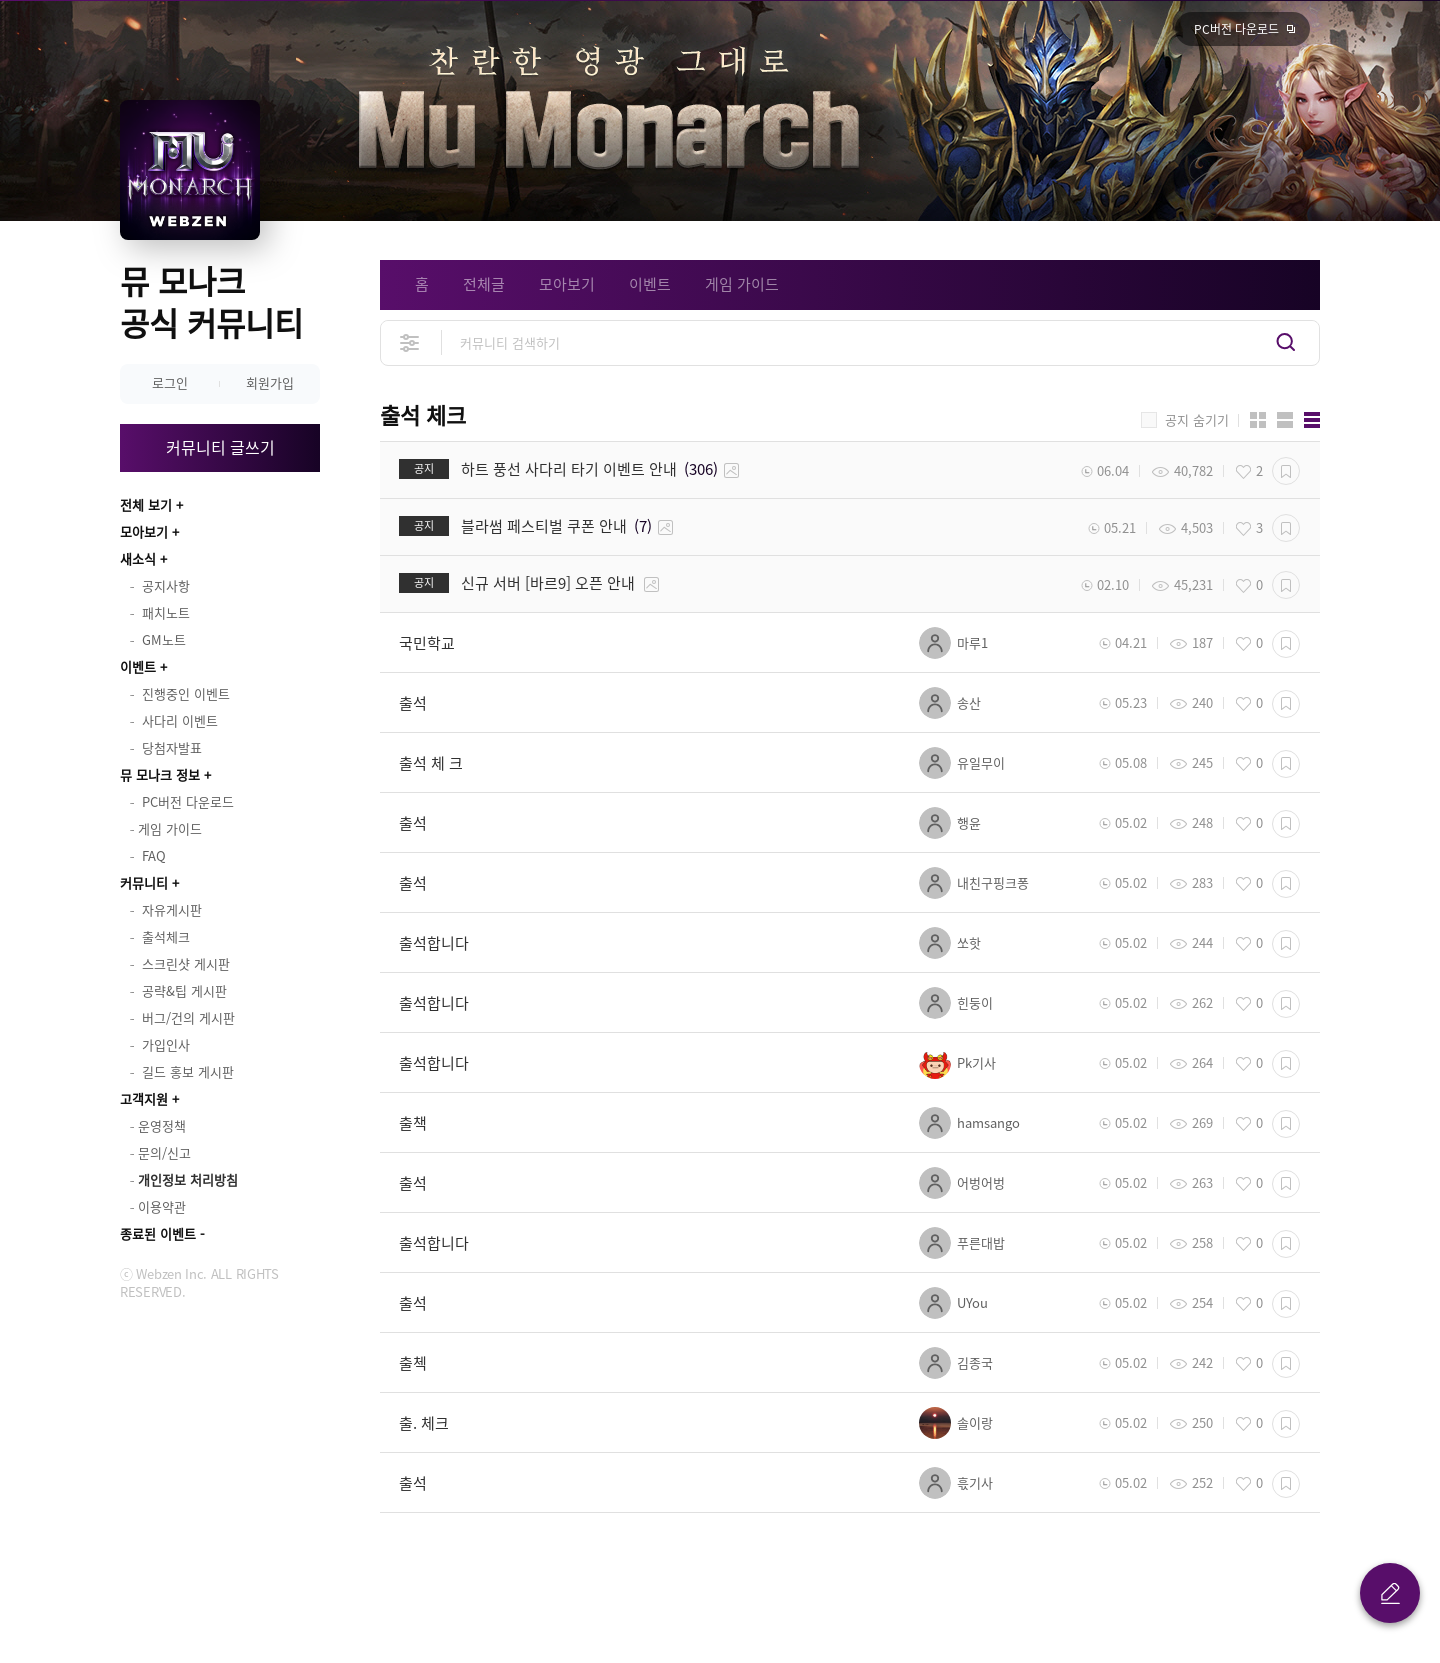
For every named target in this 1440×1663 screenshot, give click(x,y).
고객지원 (144, 1098)
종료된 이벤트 (158, 1233)
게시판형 (1312, 420)
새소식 (138, 558)
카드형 (1258, 420)
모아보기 (144, 531)
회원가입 (270, 382)
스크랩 (1286, 471)
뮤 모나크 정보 (160, 774)
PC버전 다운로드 (1236, 29)
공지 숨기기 (1197, 420)
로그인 (170, 382)
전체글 (484, 284)
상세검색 (410, 342)
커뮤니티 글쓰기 (220, 447)
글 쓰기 (1390, 1593)
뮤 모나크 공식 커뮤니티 (211, 301)
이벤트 (138, 666)
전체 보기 (146, 504)
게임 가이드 (742, 284)
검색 (1286, 342)
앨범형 (1285, 420)
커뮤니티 (144, 882)
